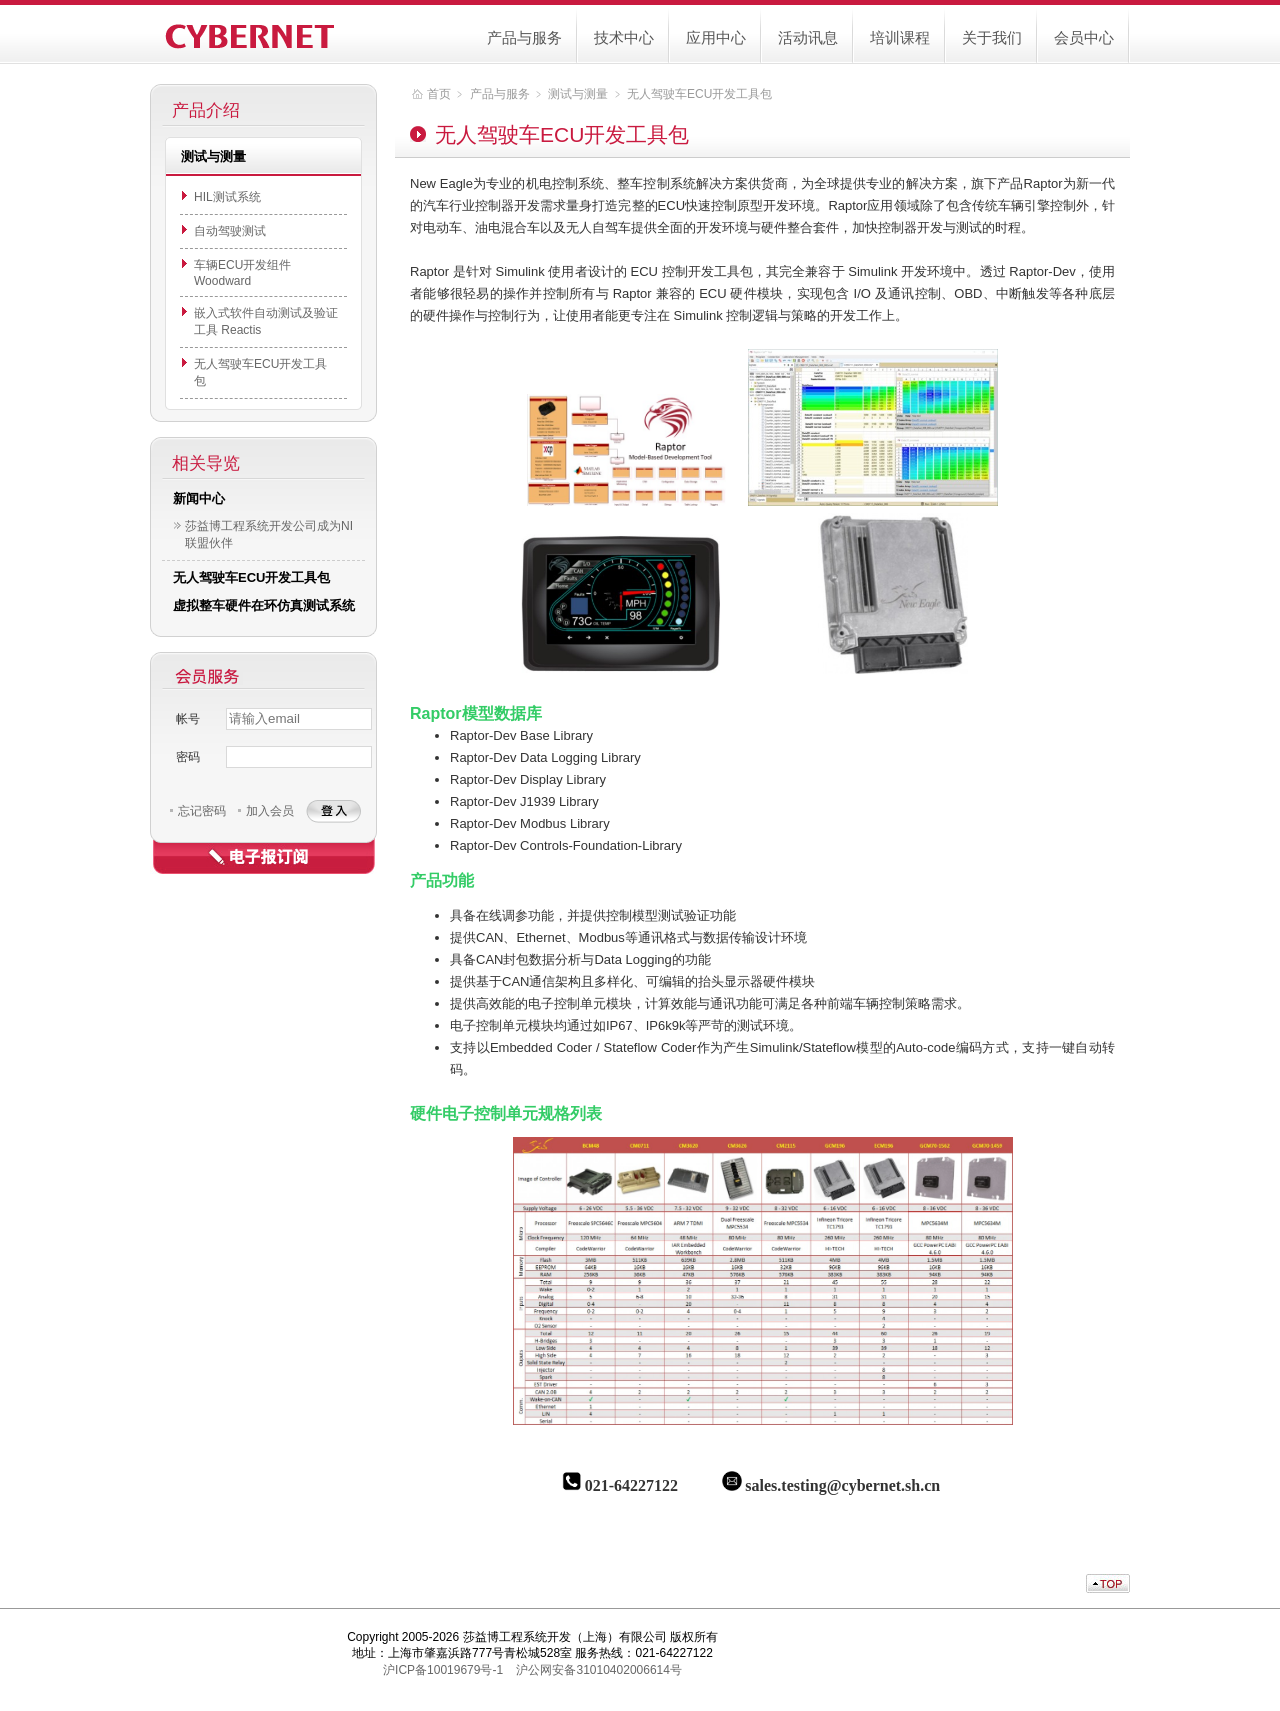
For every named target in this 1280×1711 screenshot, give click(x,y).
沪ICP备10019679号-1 (443, 1670)
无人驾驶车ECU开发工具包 (251, 577)
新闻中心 (199, 498)
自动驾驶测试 (230, 231)
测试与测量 (578, 94)
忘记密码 (202, 811)
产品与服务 (524, 37)
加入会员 (270, 811)
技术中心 (624, 37)
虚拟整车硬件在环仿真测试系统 (264, 605)
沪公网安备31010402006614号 (598, 1670)
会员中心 (1084, 37)
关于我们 (992, 37)
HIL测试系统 (227, 197)
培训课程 (900, 37)
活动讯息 (808, 37)
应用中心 (716, 37)
